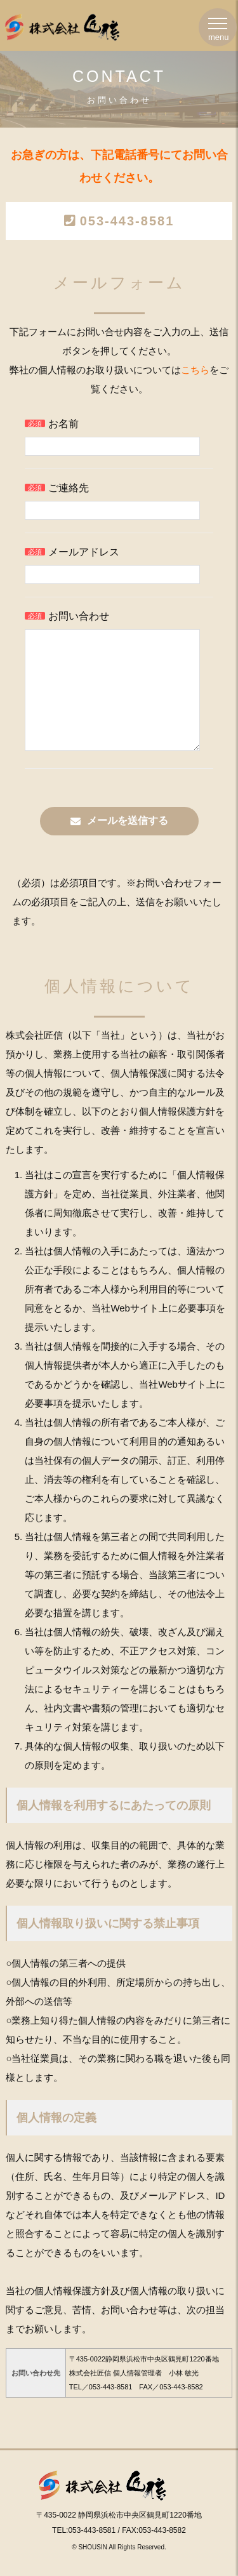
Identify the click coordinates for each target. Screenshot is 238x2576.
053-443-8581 (127, 221)
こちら (195, 369)
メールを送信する (127, 845)
